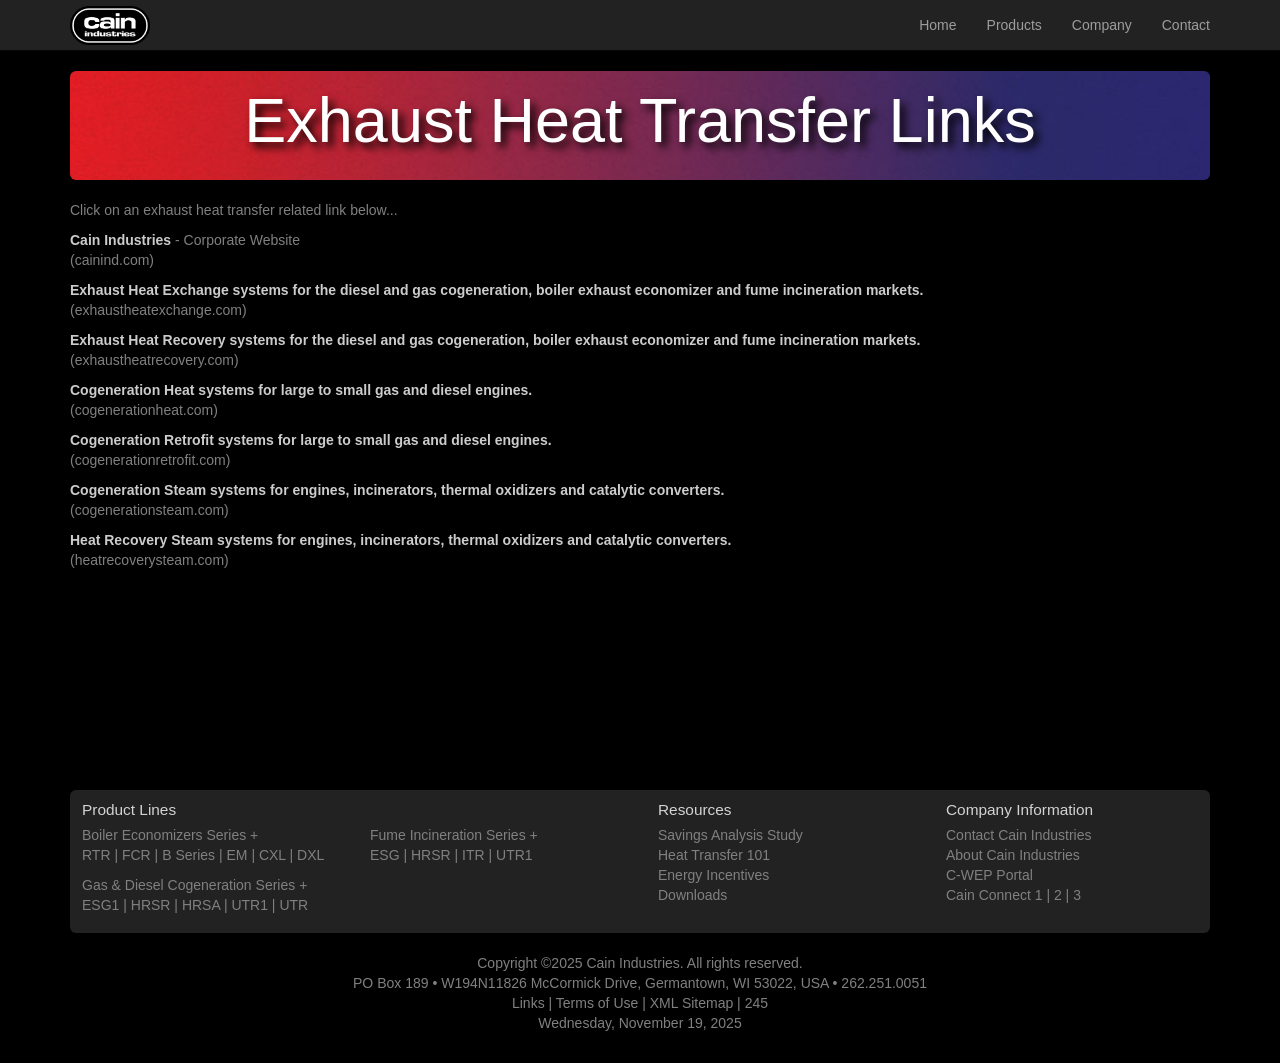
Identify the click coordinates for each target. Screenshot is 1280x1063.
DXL (310, 855)
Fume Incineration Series (448, 835)
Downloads (692, 895)
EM (237, 855)
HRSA (201, 905)
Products (1014, 25)
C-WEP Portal (989, 875)
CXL (272, 855)
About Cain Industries (1013, 855)
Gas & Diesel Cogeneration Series (188, 885)
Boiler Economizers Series (164, 835)
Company (1102, 25)
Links (528, 1003)
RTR (96, 855)
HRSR (151, 905)
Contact (1186, 25)
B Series (188, 855)
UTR (293, 905)
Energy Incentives (713, 875)
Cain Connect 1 (994, 895)
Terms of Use (597, 1003)
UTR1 (249, 905)
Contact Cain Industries (1019, 835)
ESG (385, 855)
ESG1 (100, 905)
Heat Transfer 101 (714, 855)
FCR (136, 855)
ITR (473, 855)
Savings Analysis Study (730, 835)
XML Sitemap (692, 1003)
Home (937, 25)
